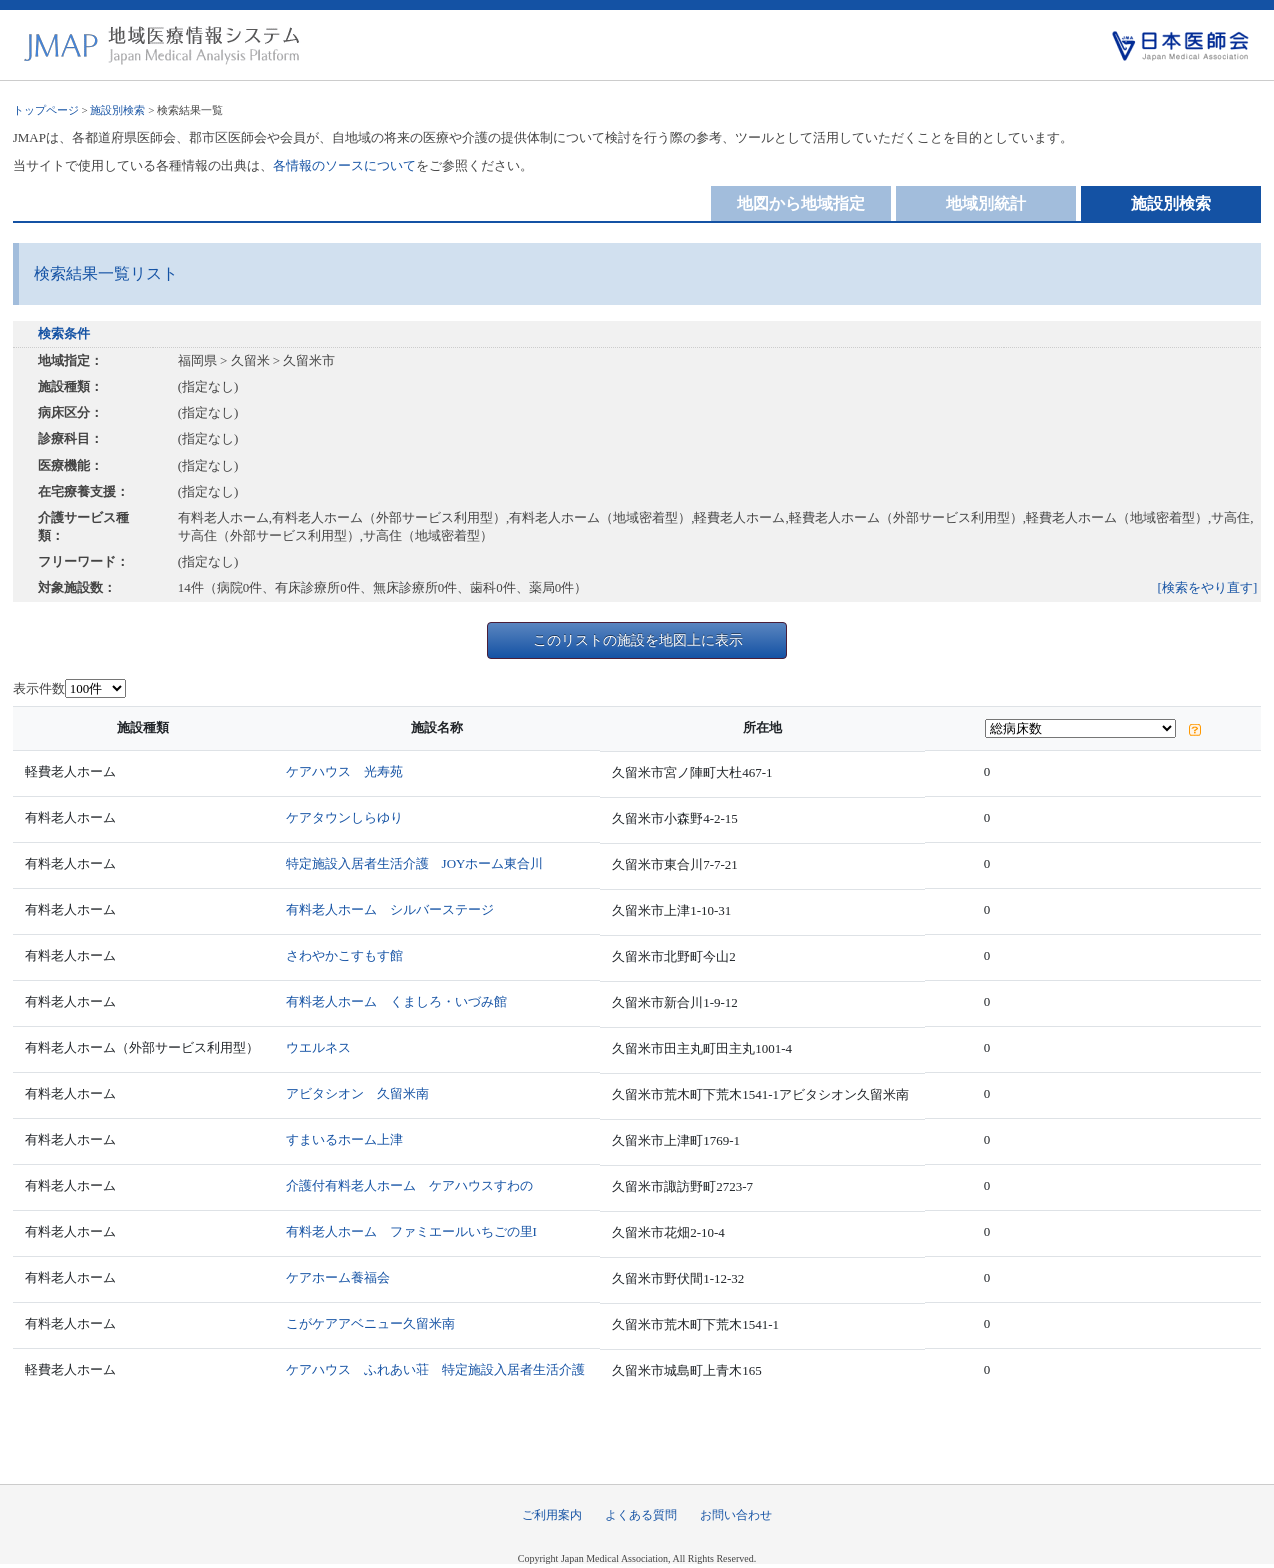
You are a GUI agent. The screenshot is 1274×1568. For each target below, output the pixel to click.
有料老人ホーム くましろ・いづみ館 (396, 1001)
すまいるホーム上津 (344, 1139)
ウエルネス (318, 1047)
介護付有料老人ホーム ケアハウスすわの (409, 1185)
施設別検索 (117, 110)
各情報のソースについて (344, 165)
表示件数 (39, 688)
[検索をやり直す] (1208, 587)
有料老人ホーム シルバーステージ (390, 909)
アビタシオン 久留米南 (357, 1093)
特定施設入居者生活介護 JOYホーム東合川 (415, 863)
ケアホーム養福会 (338, 1277)
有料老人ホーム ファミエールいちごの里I (411, 1231)
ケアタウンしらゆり (344, 817)
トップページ (46, 110)
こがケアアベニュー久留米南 (370, 1323)
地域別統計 (986, 203)
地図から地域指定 (801, 203)
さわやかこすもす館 (344, 955)
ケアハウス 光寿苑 (344, 771)
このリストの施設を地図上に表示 (638, 640)
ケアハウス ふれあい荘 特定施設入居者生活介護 (435, 1369)
